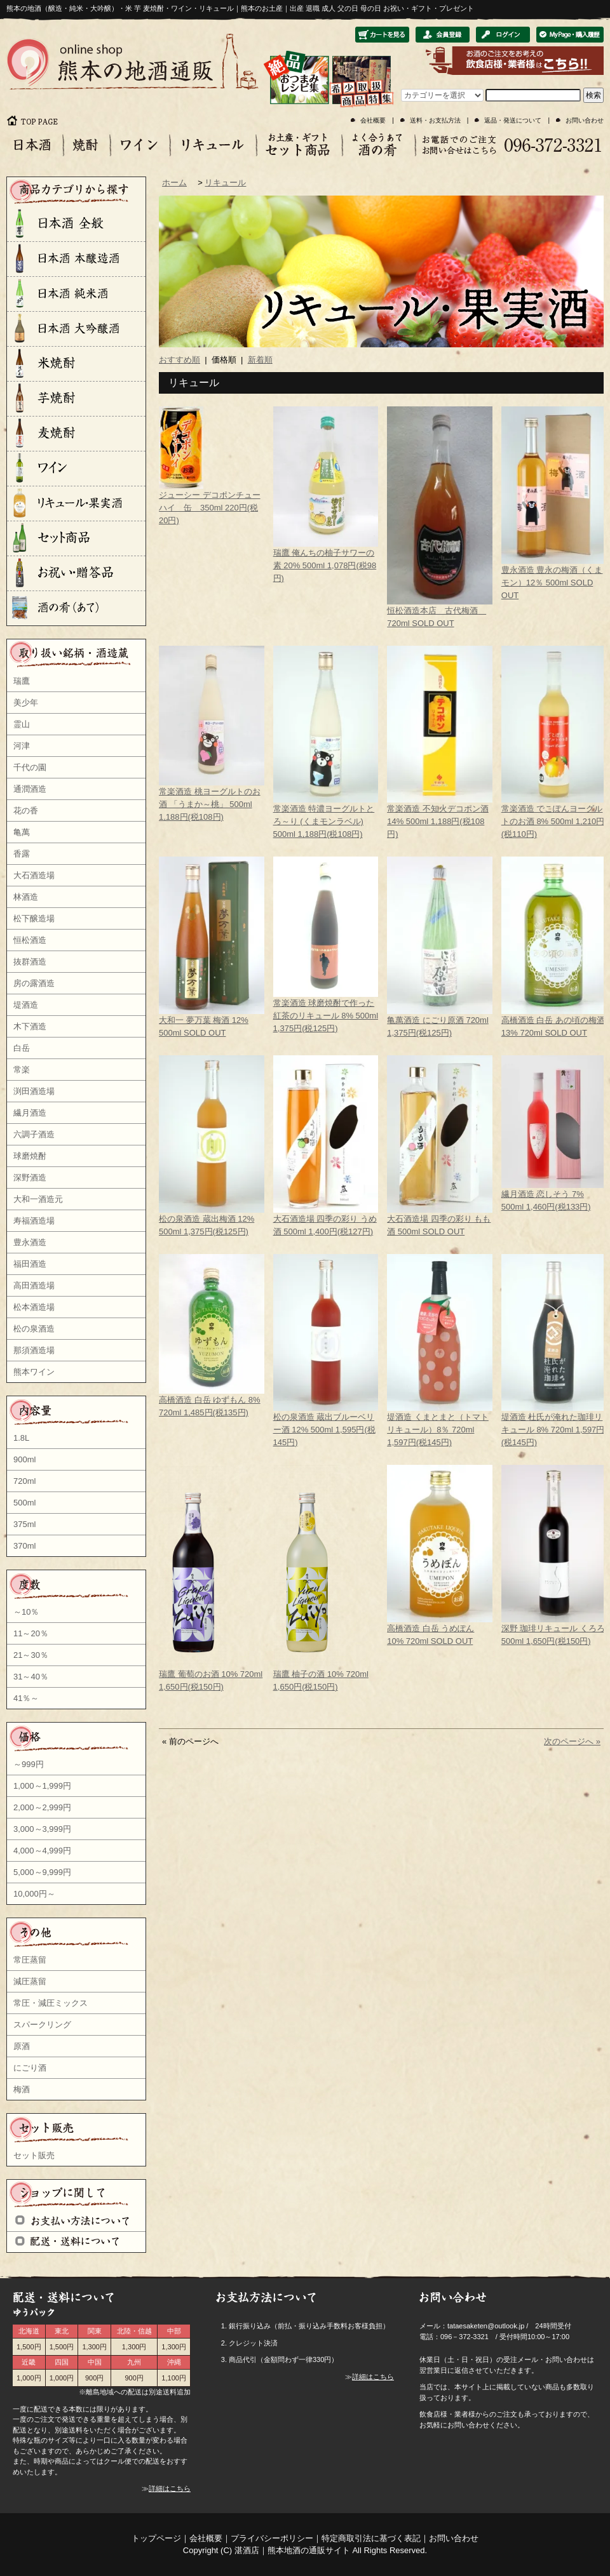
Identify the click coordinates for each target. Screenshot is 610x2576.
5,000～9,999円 (42, 1872)
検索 (593, 95)
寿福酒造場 (34, 1220)
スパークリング (42, 2024)
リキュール (225, 182)
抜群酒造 (29, 961)
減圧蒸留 (29, 1981)
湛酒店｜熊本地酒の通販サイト (292, 2550)
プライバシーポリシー (272, 2538)
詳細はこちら (170, 2488)
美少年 (25, 702)
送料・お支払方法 (435, 120)
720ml (24, 1481)
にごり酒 (29, 2067)
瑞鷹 (21, 681)
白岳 (21, 1048)
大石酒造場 (34, 875)
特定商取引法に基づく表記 (371, 2538)
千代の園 (29, 767)
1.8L (21, 1438)
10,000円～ (34, 1894)
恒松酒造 (29, 940)
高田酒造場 (34, 1285)
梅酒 (21, 2089)
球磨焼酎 (29, 1156)
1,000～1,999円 (42, 1786)
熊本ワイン (34, 1372)
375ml (24, 1524)
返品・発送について (512, 120)
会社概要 (373, 120)
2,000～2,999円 (42, 1807)
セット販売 (34, 2155)
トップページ (156, 2538)
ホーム (174, 182)
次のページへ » (572, 1741)
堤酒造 (25, 1005)
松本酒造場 (34, 1307)
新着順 (260, 359)
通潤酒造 (29, 789)
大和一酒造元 (38, 1199)
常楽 (21, 1069)
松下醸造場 (34, 918)
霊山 (21, 724)
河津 (21, 746)
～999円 (28, 1764)
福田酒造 (29, 1264)
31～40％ (30, 1676)
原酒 (21, 2046)
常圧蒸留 (29, 1960)
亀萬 (21, 832)
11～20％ (30, 1633)
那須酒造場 (34, 1350)
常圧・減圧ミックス (50, 2003)
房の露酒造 (34, 983)
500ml (24, 1502)
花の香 (25, 810)
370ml (24, 1546)
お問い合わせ (585, 120)
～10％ (26, 1612)
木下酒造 (29, 1026)
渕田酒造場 (34, 1091)
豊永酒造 (29, 1242)
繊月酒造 (29, 1113)
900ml (24, 1459)
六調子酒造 (34, 1134)
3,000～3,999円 (42, 1829)
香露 (21, 853)
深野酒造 (29, 1177)
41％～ (26, 1698)
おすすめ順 (179, 359)
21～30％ (30, 1655)
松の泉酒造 (34, 1328)
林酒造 (25, 897)
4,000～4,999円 (42, 1850)
